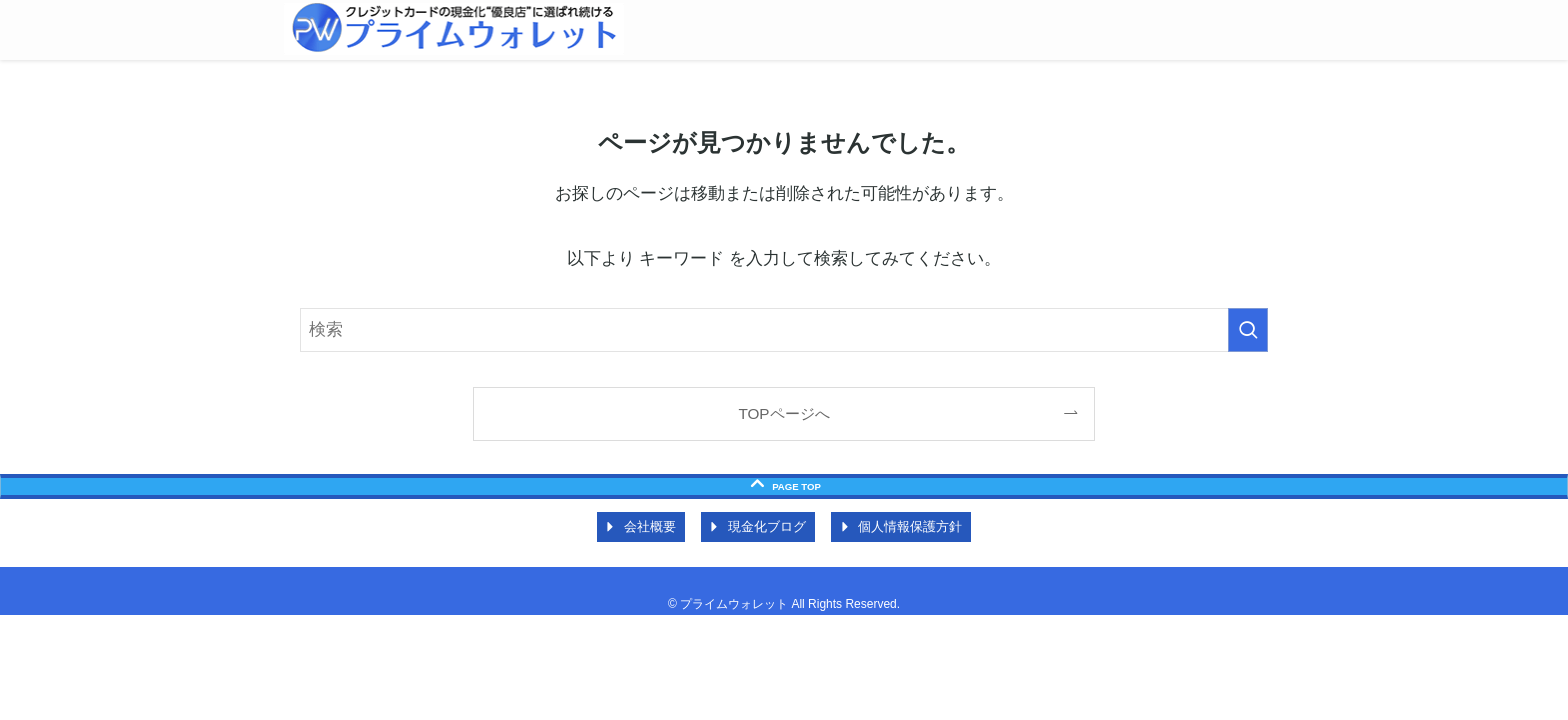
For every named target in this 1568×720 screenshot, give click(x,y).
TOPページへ (783, 413)
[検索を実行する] (1248, 330)
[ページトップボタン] (784, 486)
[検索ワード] (784, 330)
